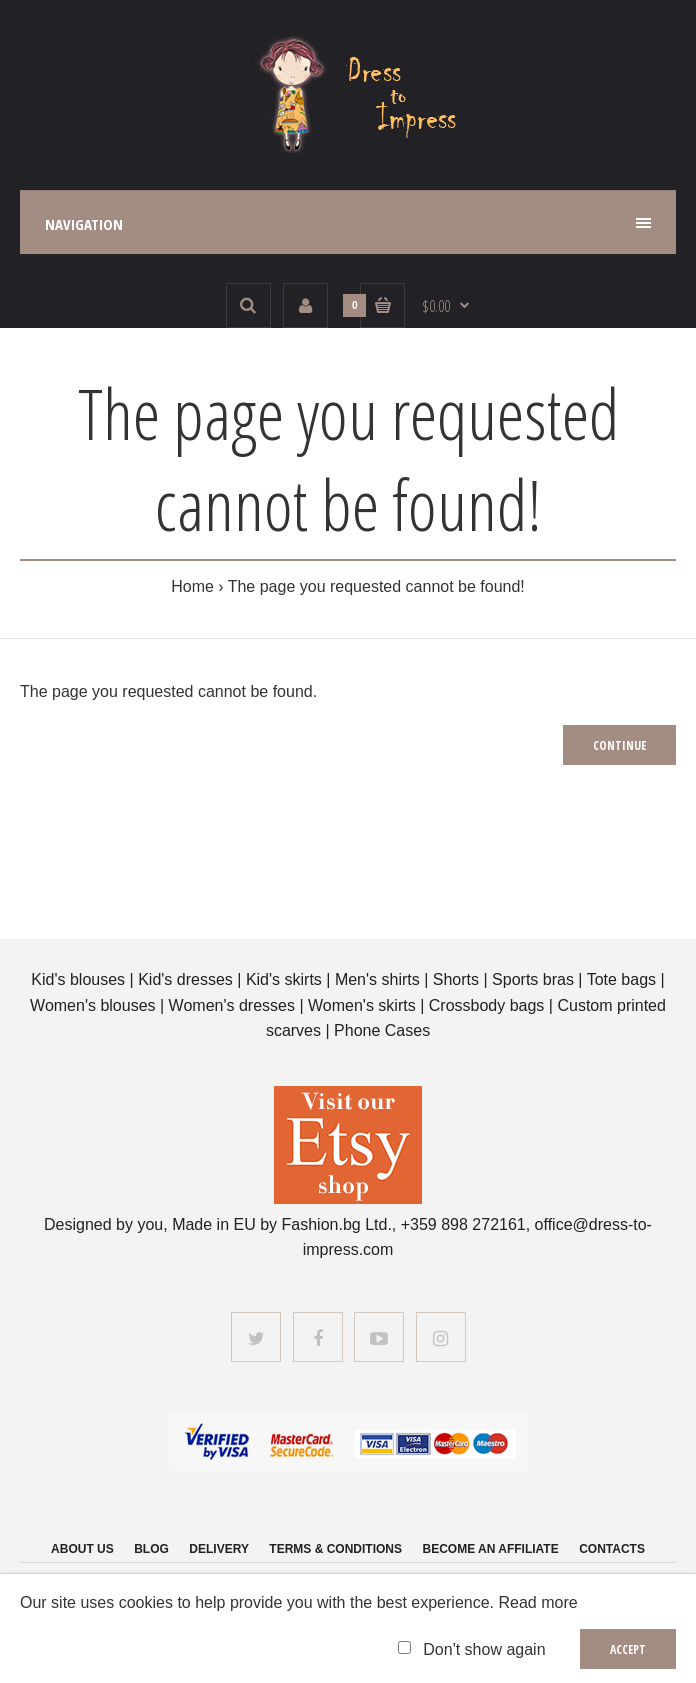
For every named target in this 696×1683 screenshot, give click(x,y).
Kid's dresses (185, 979)
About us (82, 1549)
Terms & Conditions (335, 1549)
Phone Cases (382, 1030)
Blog (151, 1549)
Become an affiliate (490, 1549)
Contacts (612, 1549)
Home (192, 586)
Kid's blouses (78, 979)
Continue (619, 745)
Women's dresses (234, 1005)
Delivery (219, 1549)
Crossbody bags (487, 1005)
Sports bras (533, 979)
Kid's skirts (284, 979)
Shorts (456, 979)
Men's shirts (377, 979)
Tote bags (621, 979)
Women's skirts (362, 1005)
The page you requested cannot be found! (376, 586)
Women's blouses (92, 1005)
